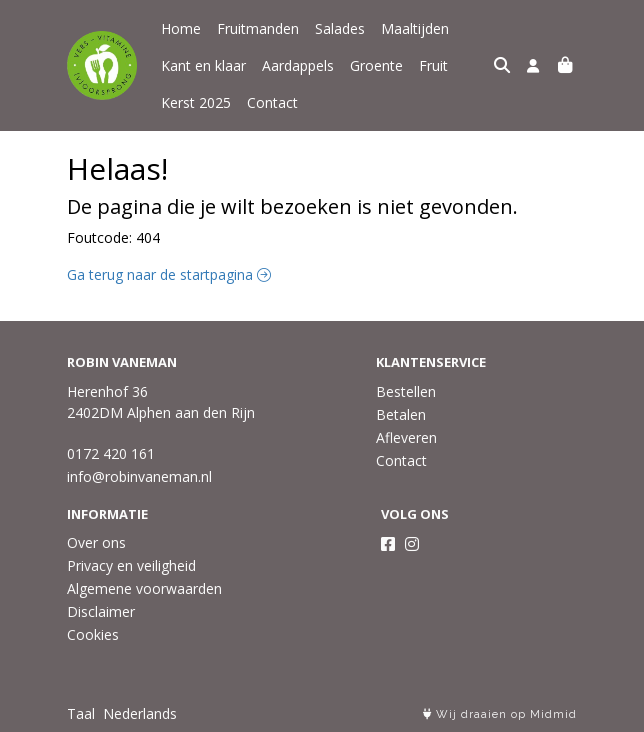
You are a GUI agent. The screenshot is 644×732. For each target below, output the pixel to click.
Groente (376, 65)
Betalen (401, 414)
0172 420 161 (111, 453)
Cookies (93, 634)
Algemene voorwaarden (144, 588)
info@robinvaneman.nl (139, 476)
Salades (340, 28)
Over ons (96, 542)
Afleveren (406, 437)
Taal (81, 713)
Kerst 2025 (196, 102)
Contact (272, 102)
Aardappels (298, 65)
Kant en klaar (203, 65)
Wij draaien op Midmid (500, 714)
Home (181, 28)
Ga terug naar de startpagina (169, 274)
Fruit (433, 65)
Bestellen (406, 391)
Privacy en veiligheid (131, 565)
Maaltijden (415, 28)
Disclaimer (101, 611)
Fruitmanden (258, 28)
